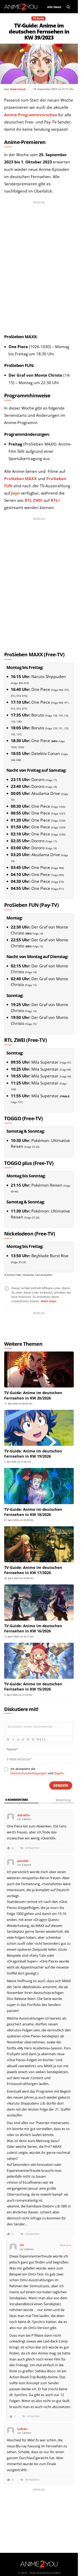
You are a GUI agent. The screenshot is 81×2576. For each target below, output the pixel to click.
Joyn (15, 493)
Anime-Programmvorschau (30, 114)
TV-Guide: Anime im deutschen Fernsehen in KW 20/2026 (33, 1395)
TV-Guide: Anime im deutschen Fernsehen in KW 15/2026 (33, 1686)
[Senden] (60, 1785)
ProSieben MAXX (20, 478)
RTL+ (55, 500)
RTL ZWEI (34, 500)
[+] (42, 1739)
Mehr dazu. (49, 1301)
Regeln (59, 1773)
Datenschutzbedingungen (28, 1773)
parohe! (66, 2245)
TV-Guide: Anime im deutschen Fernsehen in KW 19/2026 (33, 1454)
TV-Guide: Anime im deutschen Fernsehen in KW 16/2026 (33, 1628)
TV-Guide (38, 18)
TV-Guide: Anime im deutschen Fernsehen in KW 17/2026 (33, 1570)
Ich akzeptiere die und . (37, 1771)
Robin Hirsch (18, 89)
